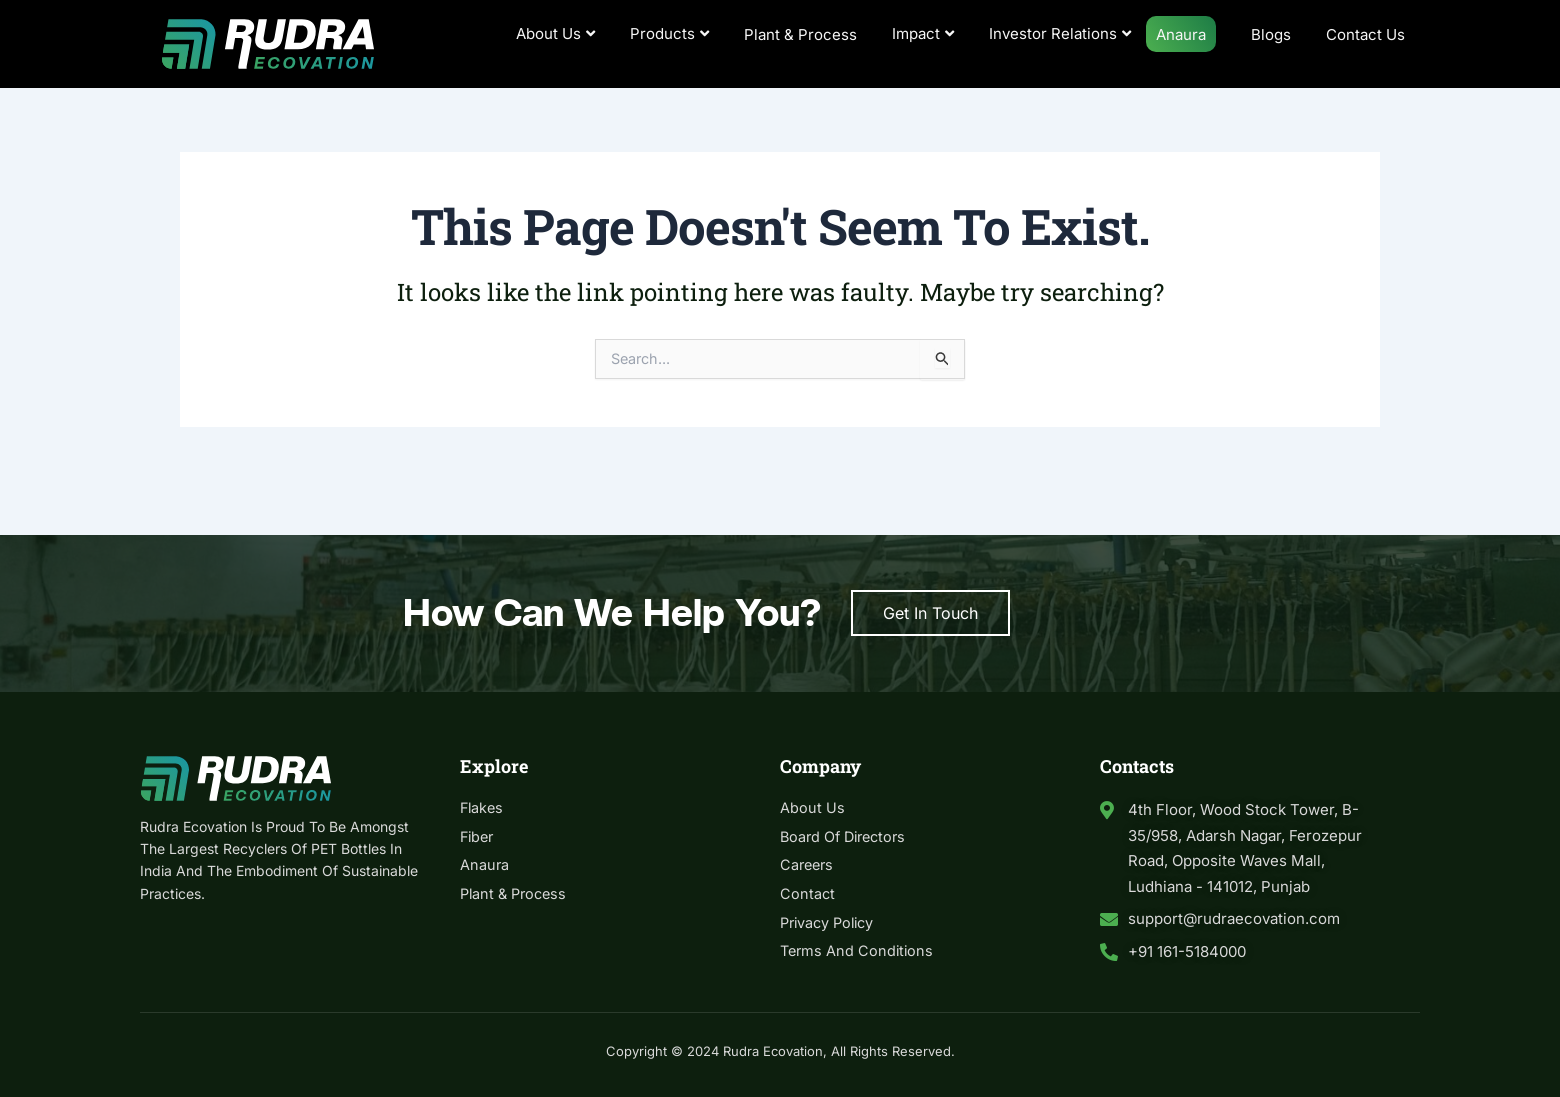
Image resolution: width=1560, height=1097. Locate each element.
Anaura (1181, 34)
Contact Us (1365, 34)
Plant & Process (800, 34)
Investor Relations (1060, 33)
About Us (555, 33)
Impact (923, 33)
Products (669, 33)
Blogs (1271, 34)
